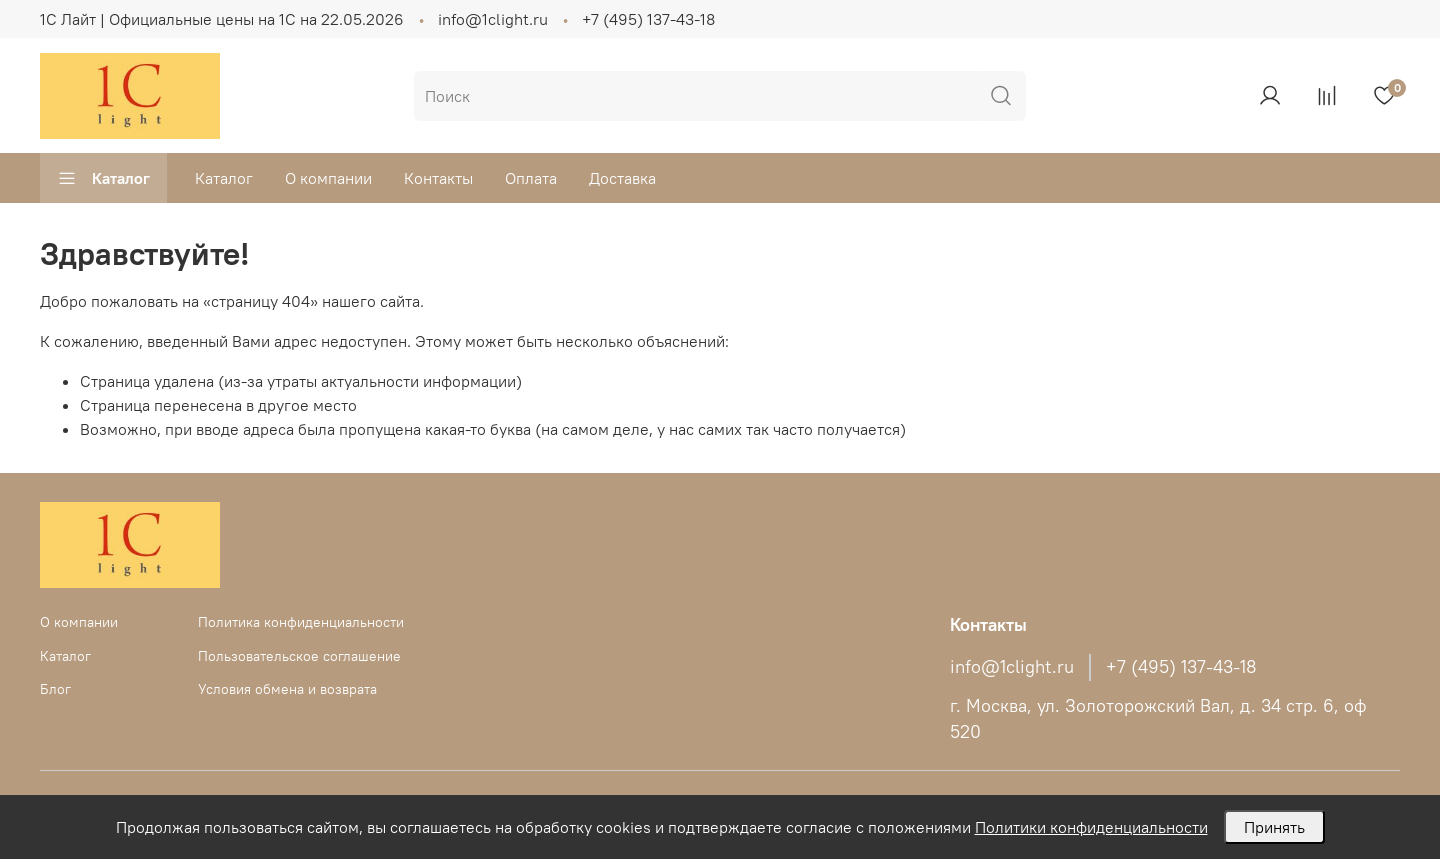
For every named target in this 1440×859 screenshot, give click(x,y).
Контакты (438, 178)
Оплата (531, 178)
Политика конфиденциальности (301, 622)
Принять (1274, 827)
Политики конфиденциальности (1091, 827)
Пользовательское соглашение (299, 656)
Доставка (622, 178)
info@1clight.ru (493, 19)
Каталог (103, 178)
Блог (55, 689)
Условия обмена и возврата (287, 689)
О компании (328, 178)
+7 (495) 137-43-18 (648, 19)
